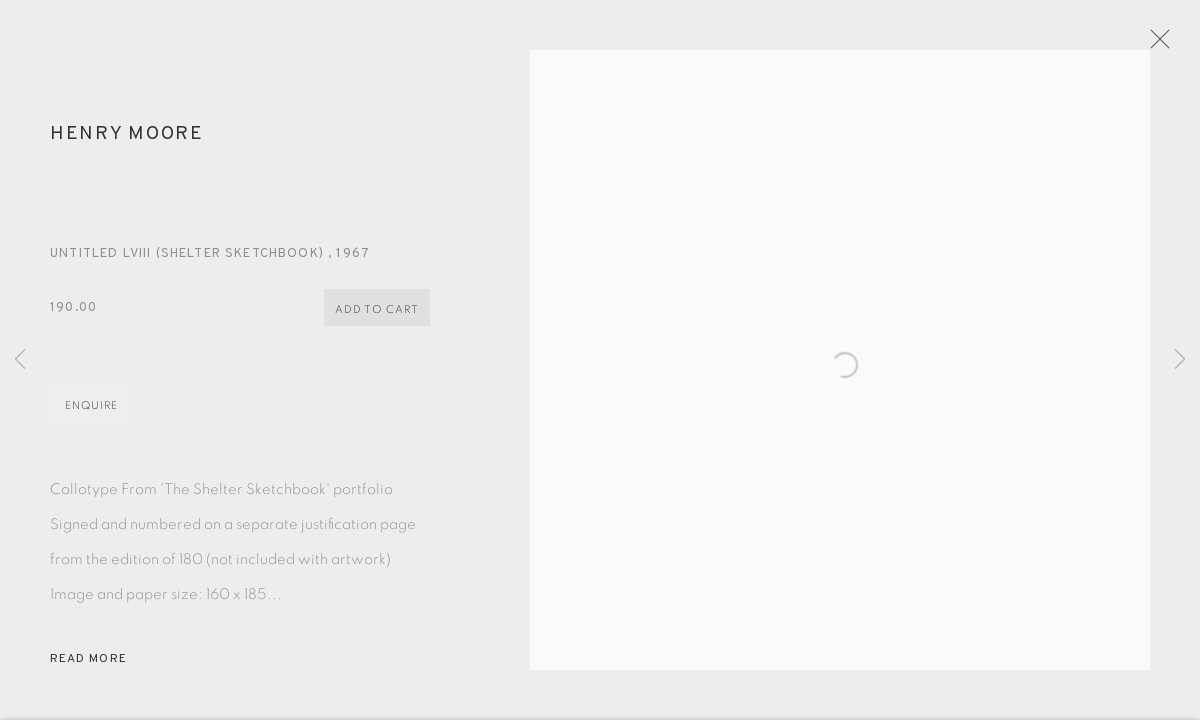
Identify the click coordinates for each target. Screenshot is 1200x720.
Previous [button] (20, 360)
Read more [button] (88, 672)
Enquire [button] (91, 418)
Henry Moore (127, 147)
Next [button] (1180, 360)
